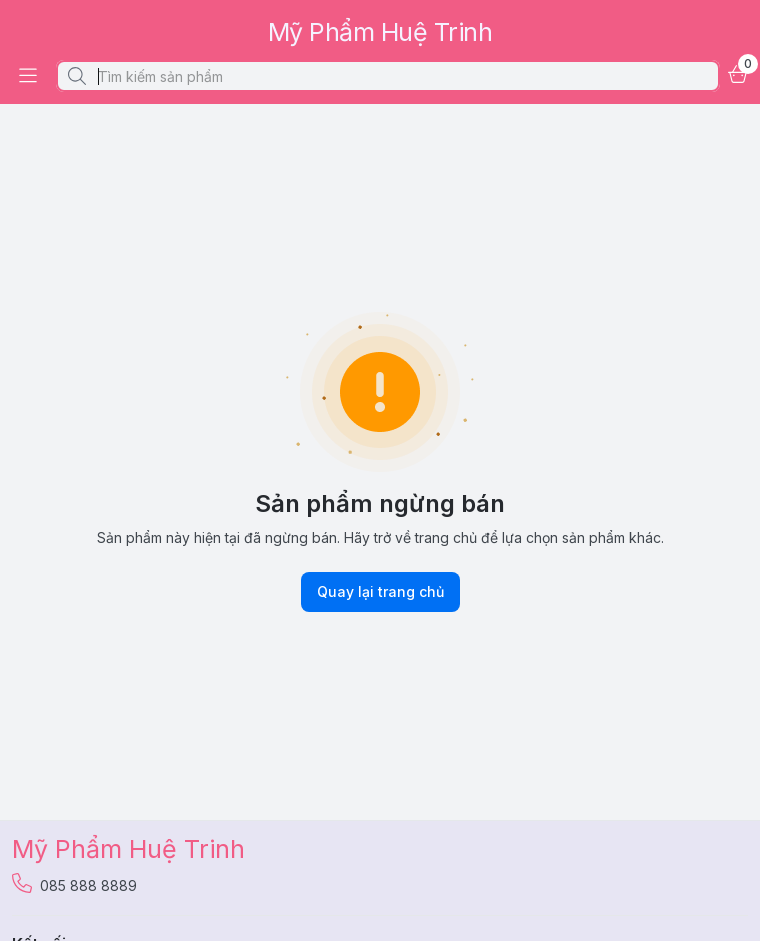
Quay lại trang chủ (380, 592)
